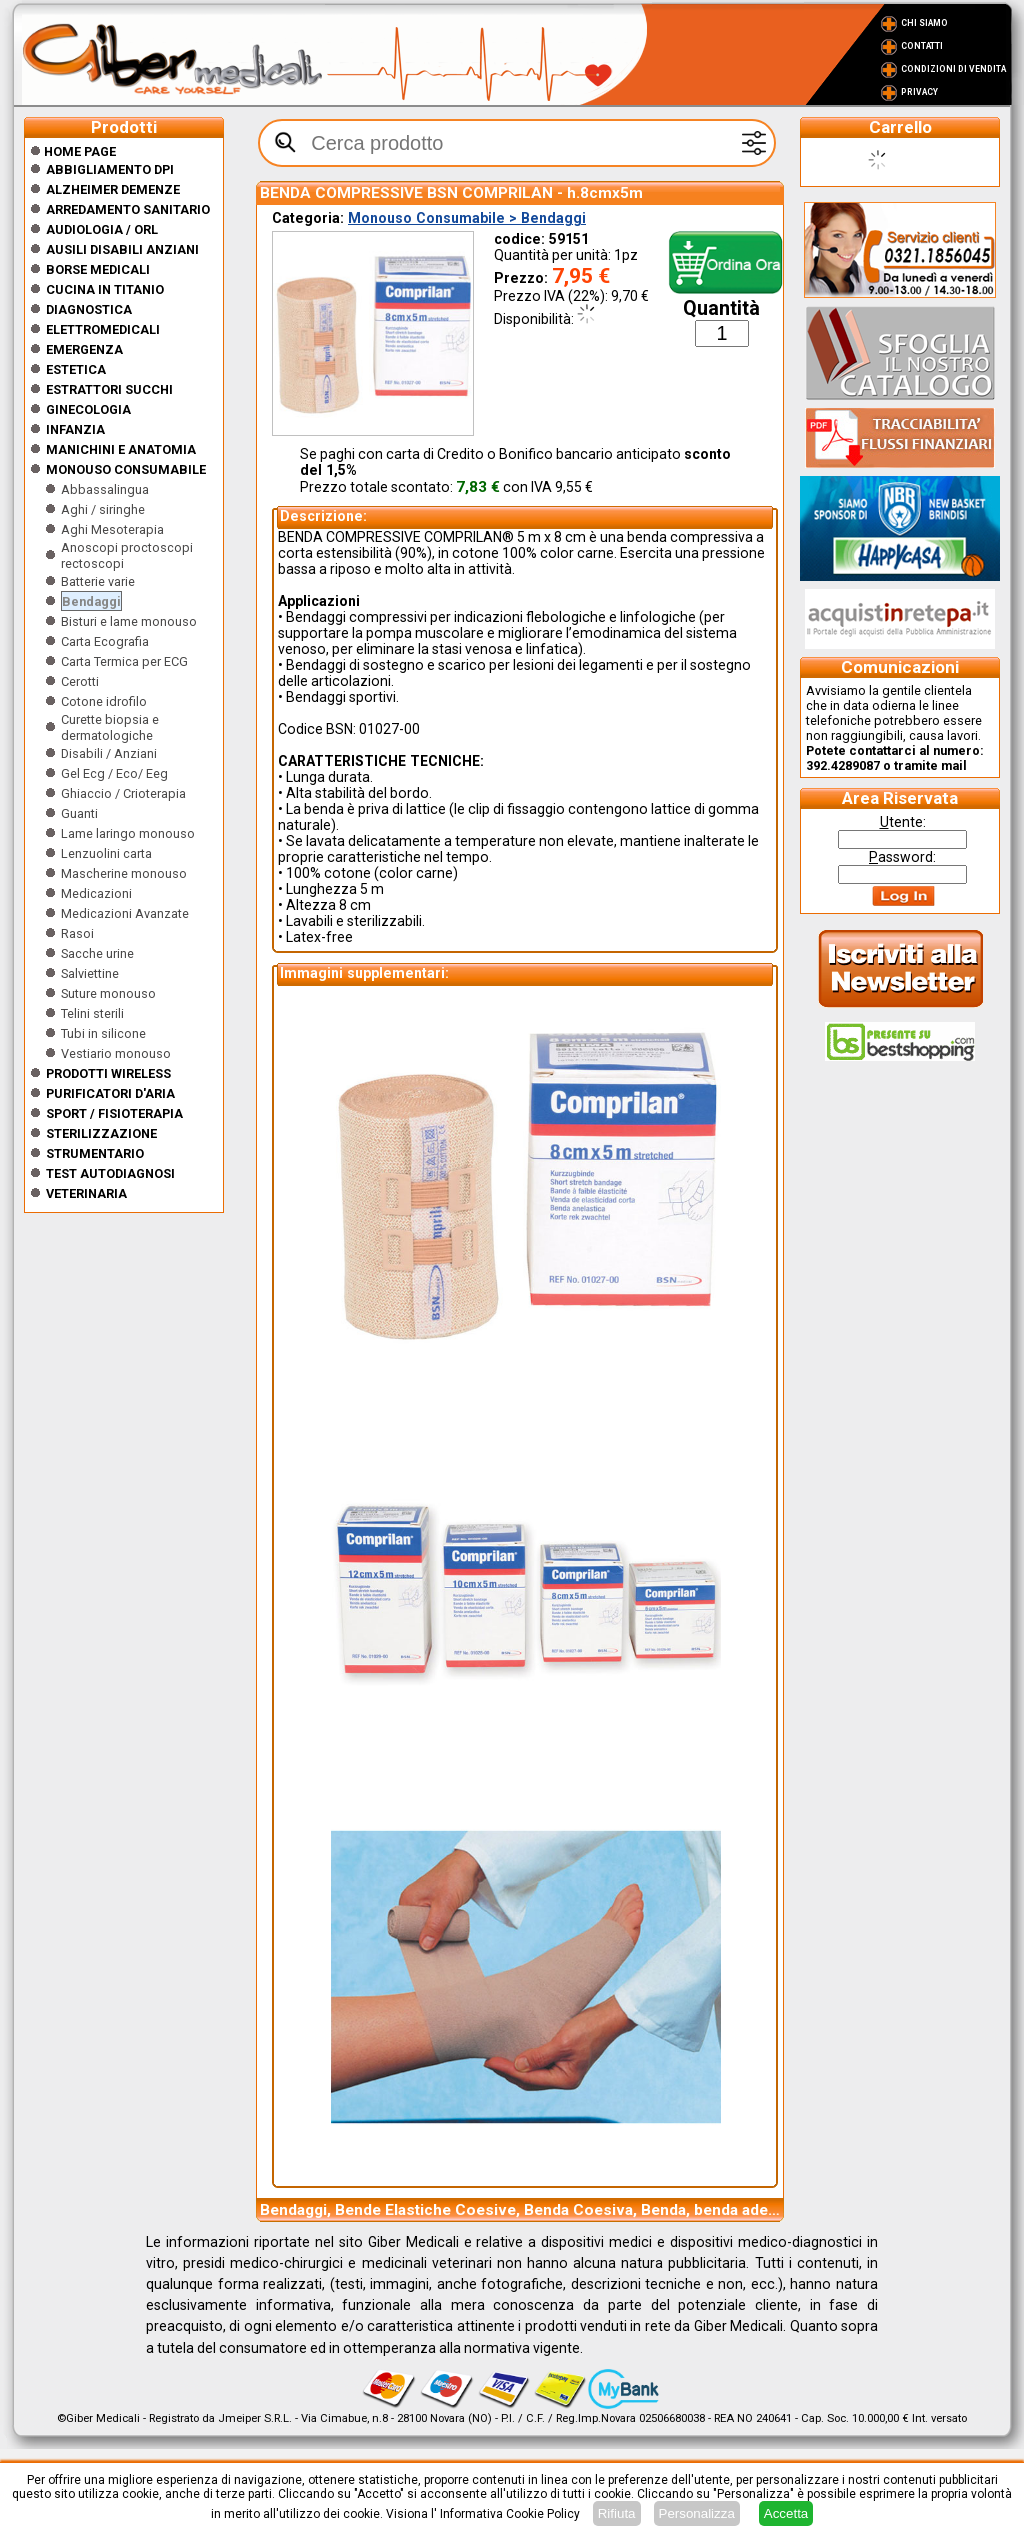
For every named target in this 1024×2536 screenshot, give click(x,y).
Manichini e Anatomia (121, 449)
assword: (902, 857)
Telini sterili (92, 1013)
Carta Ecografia (105, 641)
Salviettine (90, 973)
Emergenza (84, 349)
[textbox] (517, 143)
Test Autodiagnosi (110, 1173)
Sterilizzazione (101, 1133)
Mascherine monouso (124, 873)
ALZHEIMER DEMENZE (113, 189)
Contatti (922, 46)
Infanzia (75, 429)
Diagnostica (89, 309)
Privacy (919, 92)
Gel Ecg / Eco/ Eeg (114, 773)
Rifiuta (617, 2513)
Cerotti (80, 681)
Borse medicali (98, 269)
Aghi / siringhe (103, 509)
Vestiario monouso (116, 1053)
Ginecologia (88, 409)
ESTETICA (76, 369)
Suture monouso (108, 993)
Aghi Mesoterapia (112, 529)
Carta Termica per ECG (124, 661)
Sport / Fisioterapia (114, 1113)
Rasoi (77, 933)
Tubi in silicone (103, 1033)
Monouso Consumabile (126, 469)
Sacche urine (97, 953)
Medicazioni (96, 893)
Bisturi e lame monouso (129, 621)
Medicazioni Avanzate (125, 913)
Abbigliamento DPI (110, 169)
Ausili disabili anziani (122, 249)
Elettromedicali (103, 329)
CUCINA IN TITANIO (105, 289)
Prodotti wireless (108, 1073)
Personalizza (697, 2513)
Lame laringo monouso (128, 833)
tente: (903, 822)
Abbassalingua (105, 489)
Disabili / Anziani (109, 753)
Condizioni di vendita (953, 69)
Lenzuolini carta (106, 853)
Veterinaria (86, 1193)
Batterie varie (98, 581)
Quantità (721, 308)
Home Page (73, 151)
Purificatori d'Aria (110, 1093)
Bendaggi (91, 601)
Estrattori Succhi (109, 389)
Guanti (79, 813)
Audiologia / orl (102, 229)
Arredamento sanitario (128, 209)
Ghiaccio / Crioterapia (123, 793)
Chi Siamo (924, 23)
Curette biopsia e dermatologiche (110, 727)
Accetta (786, 2513)
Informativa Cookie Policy (510, 2514)
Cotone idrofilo (104, 701)
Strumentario (95, 1153)
